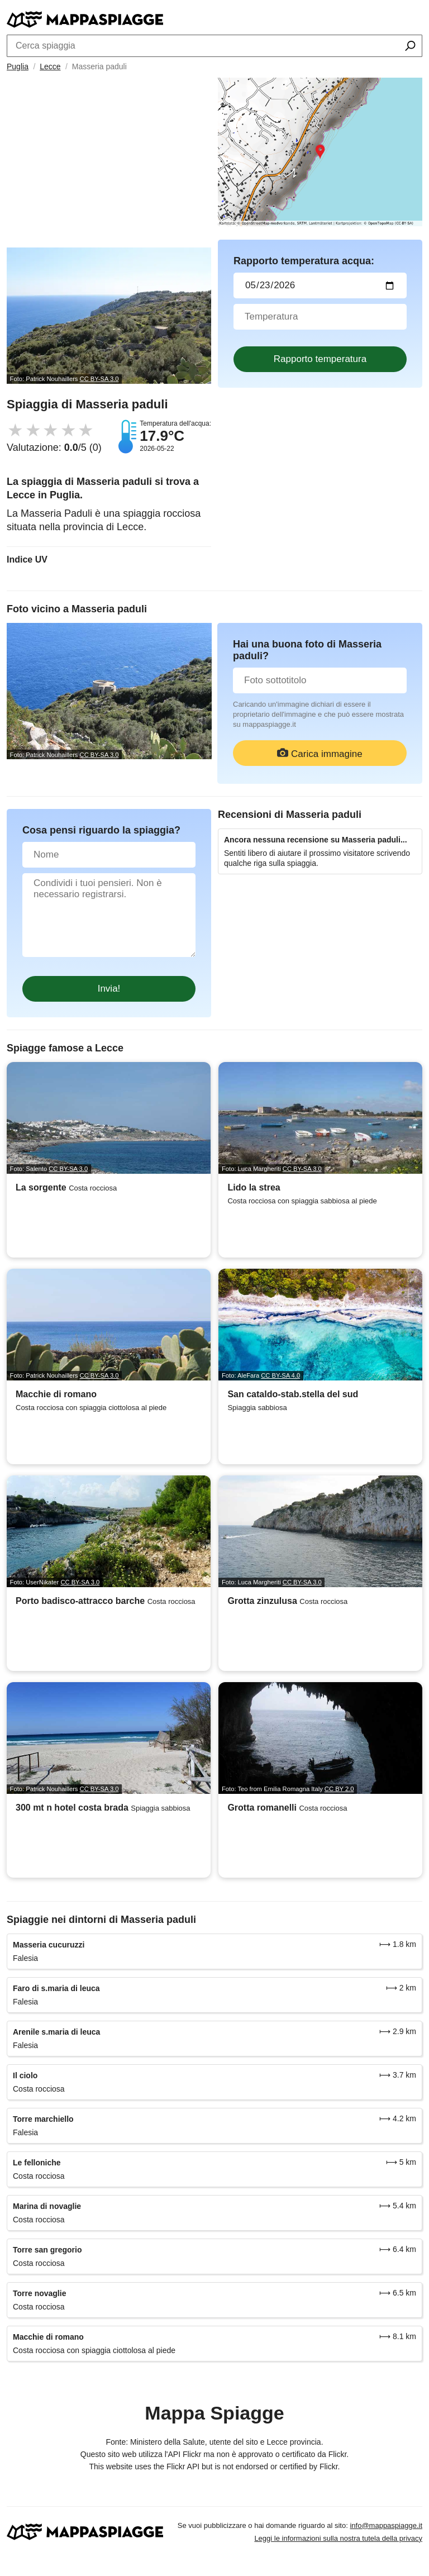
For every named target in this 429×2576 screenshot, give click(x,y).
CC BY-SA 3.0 (99, 378)
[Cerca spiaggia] (410, 47)
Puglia (17, 66)
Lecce (50, 66)
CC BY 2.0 (339, 1788)
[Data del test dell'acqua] (320, 285)
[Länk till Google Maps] (320, 152)
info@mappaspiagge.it (386, 2525)
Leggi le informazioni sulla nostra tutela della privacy (338, 2538)
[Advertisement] (109, 163)
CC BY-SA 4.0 (280, 1375)
